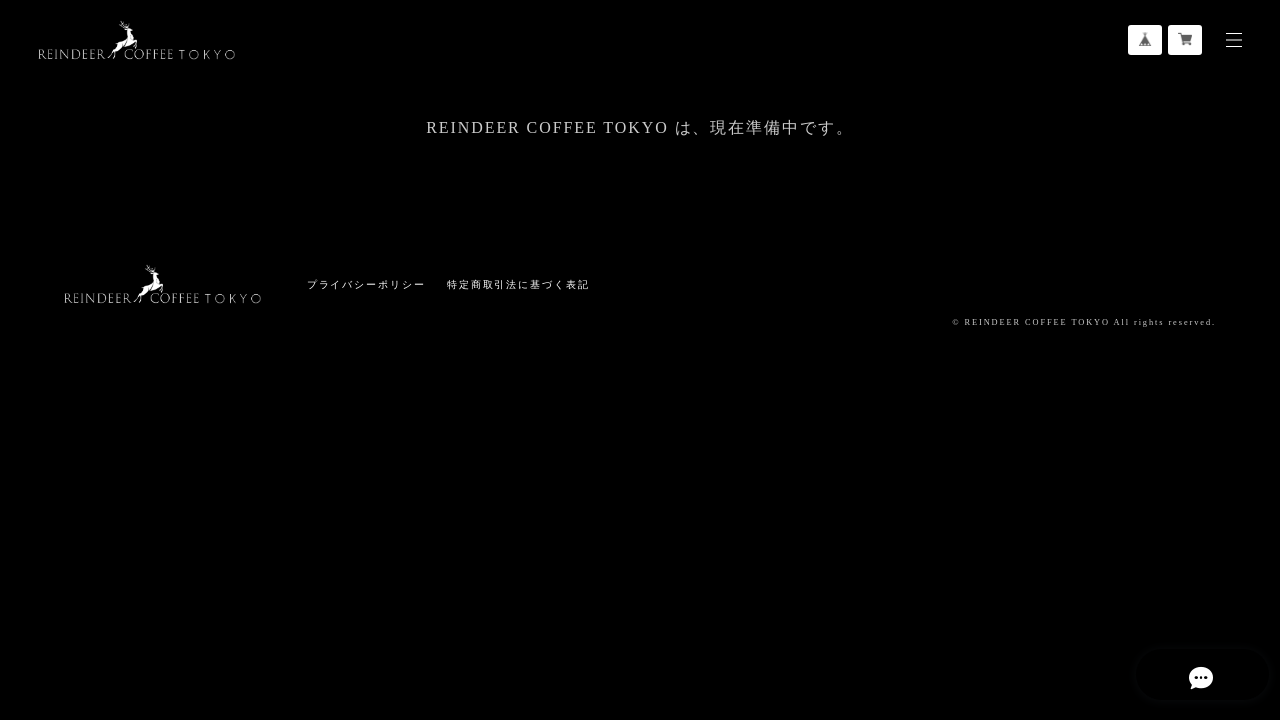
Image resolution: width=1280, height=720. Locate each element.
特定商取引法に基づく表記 (518, 284)
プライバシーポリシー (366, 284)
